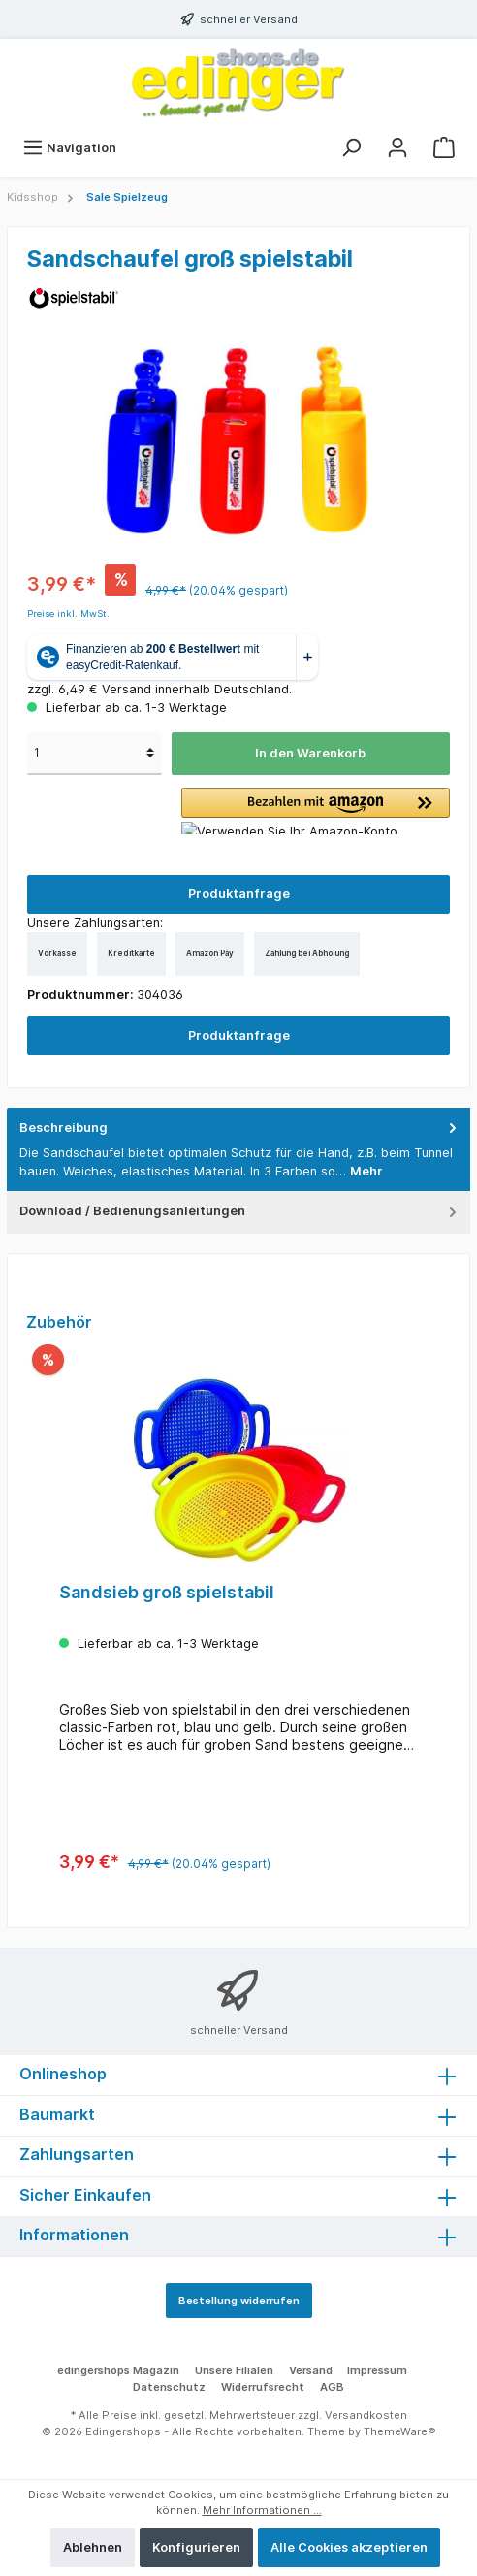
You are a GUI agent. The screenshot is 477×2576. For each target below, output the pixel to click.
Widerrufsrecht (262, 2387)
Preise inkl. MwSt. (68, 613)
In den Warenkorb (310, 753)
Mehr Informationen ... (262, 2510)
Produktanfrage (239, 893)
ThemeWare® (400, 2431)
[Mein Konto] (397, 148)
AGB (332, 2387)
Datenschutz (169, 2387)
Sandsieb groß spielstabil (166, 1592)
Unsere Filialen (234, 2370)
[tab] (238, 1150)
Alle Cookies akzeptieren (349, 2547)
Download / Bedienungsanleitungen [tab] (240, 1211)
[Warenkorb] (444, 148)
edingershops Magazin (118, 2370)
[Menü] (69, 148)
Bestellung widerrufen (239, 2300)
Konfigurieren (196, 2547)
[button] (315, 811)
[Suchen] (351, 148)
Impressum (377, 2370)
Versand (311, 2370)
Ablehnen (92, 2547)
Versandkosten (366, 2415)
